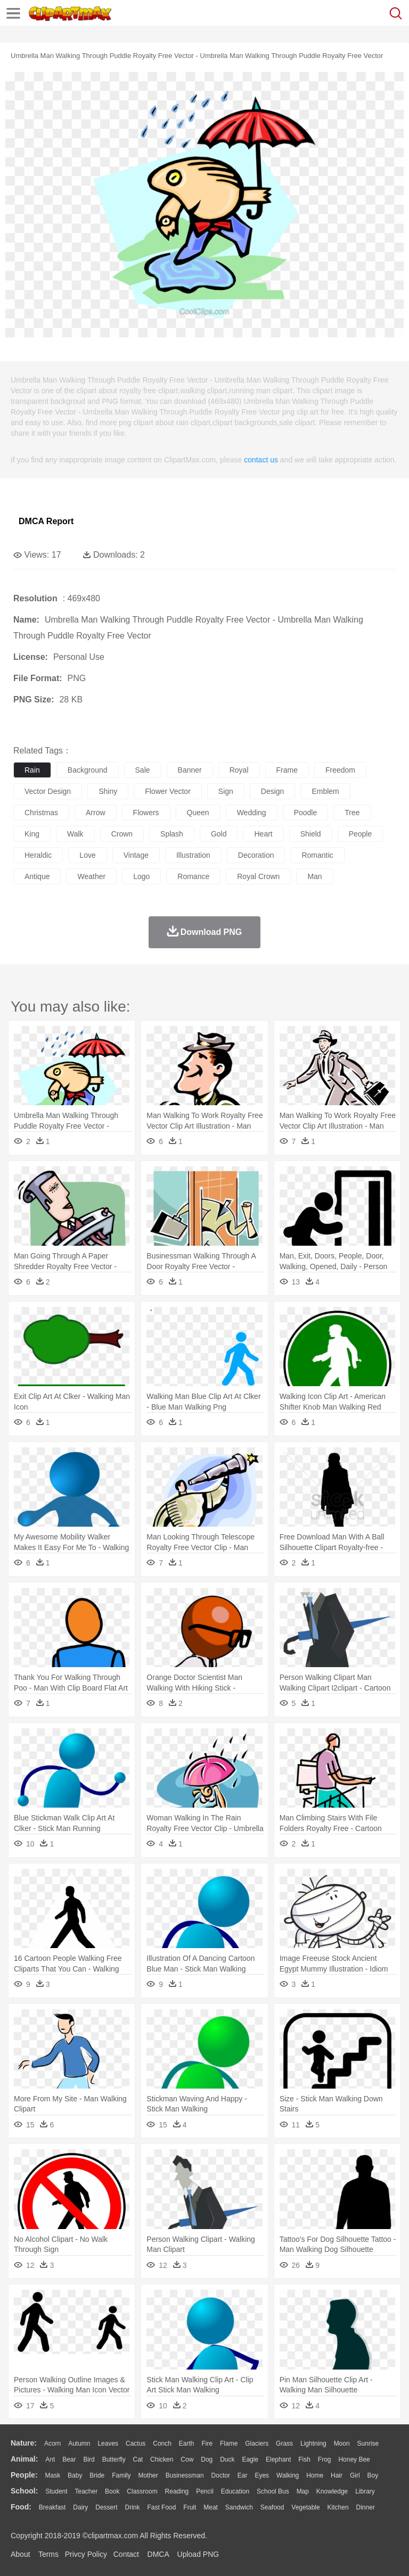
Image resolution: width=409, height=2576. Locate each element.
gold (219, 834)
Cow (187, 2459)
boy (373, 2475)
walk (75, 834)
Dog (206, 2459)
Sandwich (239, 2507)
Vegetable (305, 2507)
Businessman (185, 2475)
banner (190, 770)
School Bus (273, 2491)
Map (303, 2491)
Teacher (86, 2491)
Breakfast (52, 2507)
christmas (41, 812)
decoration (256, 855)
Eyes (262, 2475)
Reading (177, 2491)
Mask (52, 2475)
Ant (50, 2459)
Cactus (135, 2443)
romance (193, 876)
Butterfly (114, 2459)
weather (91, 876)
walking (287, 2475)
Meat (210, 2507)
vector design (47, 791)
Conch (162, 2443)
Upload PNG (198, 2554)
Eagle (250, 2459)
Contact (126, 2554)
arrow (95, 812)
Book (112, 2491)
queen (198, 812)
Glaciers (256, 2443)
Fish (304, 2459)
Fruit (189, 2507)
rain (32, 770)
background (88, 770)
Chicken (161, 2459)
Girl (355, 2475)
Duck (227, 2459)
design (272, 791)
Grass (284, 2443)
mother (148, 2475)
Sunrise (368, 2443)
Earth (186, 2443)
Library (365, 2491)
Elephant (278, 2459)
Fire (206, 2443)
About (20, 2554)
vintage (136, 855)
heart (263, 834)
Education (235, 2491)
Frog (324, 2459)
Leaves (107, 2443)
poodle (305, 812)
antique (37, 876)
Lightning (313, 2443)
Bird (88, 2459)
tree (352, 812)
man (314, 876)
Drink (132, 2507)
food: (21, 2507)
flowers (146, 812)
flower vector (168, 791)
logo (141, 876)
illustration (193, 855)
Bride (96, 2475)
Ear (243, 2475)
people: (24, 2475)
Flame (229, 2443)
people (360, 834)
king (31, 834)
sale (142, 770)
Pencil (205, 2491)
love (87, 855)
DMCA (158, 2554)
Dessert (106, 2507)
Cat (138, 2459)
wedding (251, 812)
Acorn (52, 2443)
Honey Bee (354, 2459)
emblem (325, 791)
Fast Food (161, 2507)
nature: (24, 2443)
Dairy (80, 2507)
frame (287, 770)
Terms (48, 2554)
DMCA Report (46, 521)
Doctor (220, 2475)
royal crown (258, 876)
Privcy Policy (86, 2554)
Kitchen (338, 2507)
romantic (317, 855)
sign (225, 791)
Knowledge (332, 2491)
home (314, 2475)
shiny (108, 791)
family (121, 2475)
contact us (261, 459)
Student (56, 2491)
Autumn (79, 2443)
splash (171, 834)
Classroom (142, 2491)
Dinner (365, 2507)
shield (310, 834)
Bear (69, 2459)
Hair (336, 2475)
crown (122, 834)
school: (24, 2491)
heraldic (38, 855)
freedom (340, 770)
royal (239, 770)
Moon (342, 2443)
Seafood (272, 2507)
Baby (75, 2475)
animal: (24, 2459)
